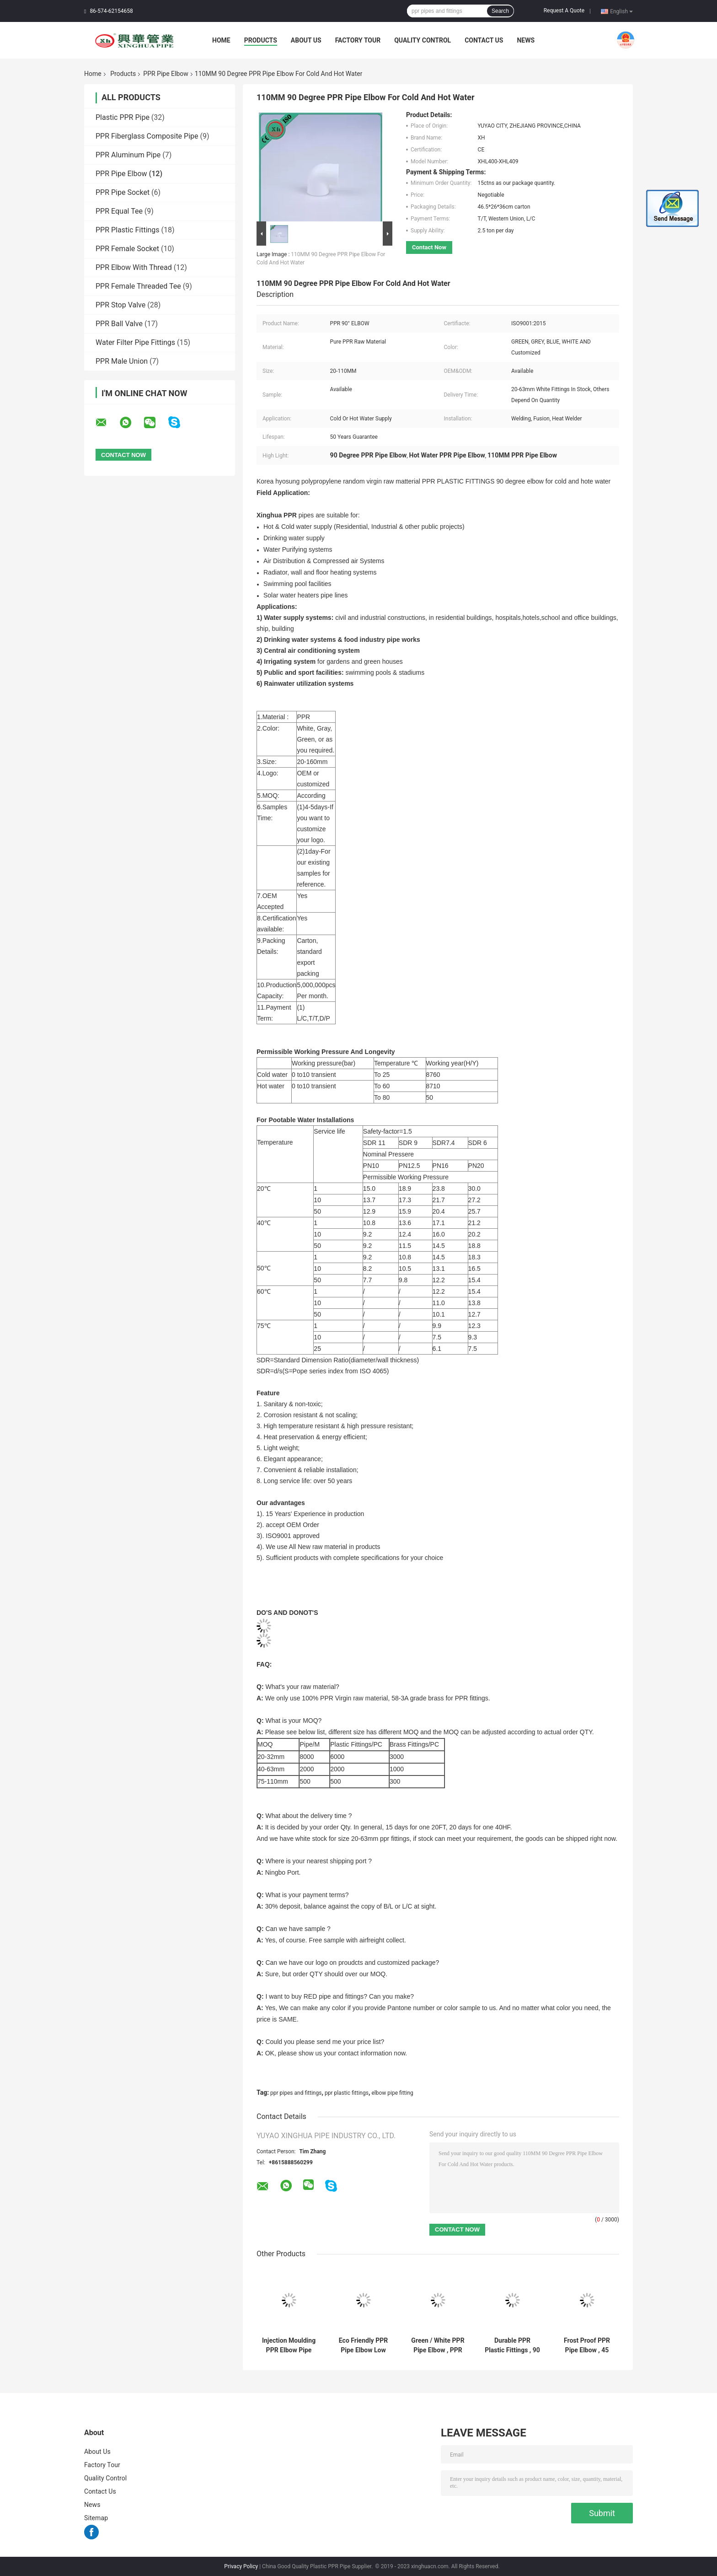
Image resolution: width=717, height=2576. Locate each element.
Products (260, 40)
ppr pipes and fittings (295, 2093)
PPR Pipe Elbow (165, 73)
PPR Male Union (122, 361)
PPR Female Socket (127, 248)
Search (500, 11)
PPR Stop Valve (120, 305)
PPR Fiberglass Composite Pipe (147, 136)
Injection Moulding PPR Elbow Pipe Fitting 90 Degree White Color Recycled (289, 2345)
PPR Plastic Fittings (128, 230)
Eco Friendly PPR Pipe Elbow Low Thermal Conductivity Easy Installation (363, 2345)
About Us (306, 40)
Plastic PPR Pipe (123, 117)
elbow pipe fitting (392, 2093)
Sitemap (96, 2518)
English (621, 11)
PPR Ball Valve (119, 323)
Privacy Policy (241, 2566)
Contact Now (429, 247)
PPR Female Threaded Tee (138, 286)
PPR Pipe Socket (123, 192)
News (526, 40)
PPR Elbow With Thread (134, 267)
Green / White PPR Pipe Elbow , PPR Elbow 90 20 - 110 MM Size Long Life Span (438, 2345)
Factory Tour (358, 40)
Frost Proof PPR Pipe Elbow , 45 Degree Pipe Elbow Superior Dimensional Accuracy (587, 2345)
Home (221, 40)
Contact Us (484, 40)
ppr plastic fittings (347, 2093)
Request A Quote (564, 10)
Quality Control (422, 40)
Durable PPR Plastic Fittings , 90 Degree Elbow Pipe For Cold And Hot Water (512, 2345)
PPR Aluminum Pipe (128, 155)
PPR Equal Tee (119, 211)
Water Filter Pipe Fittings (135, 342)
